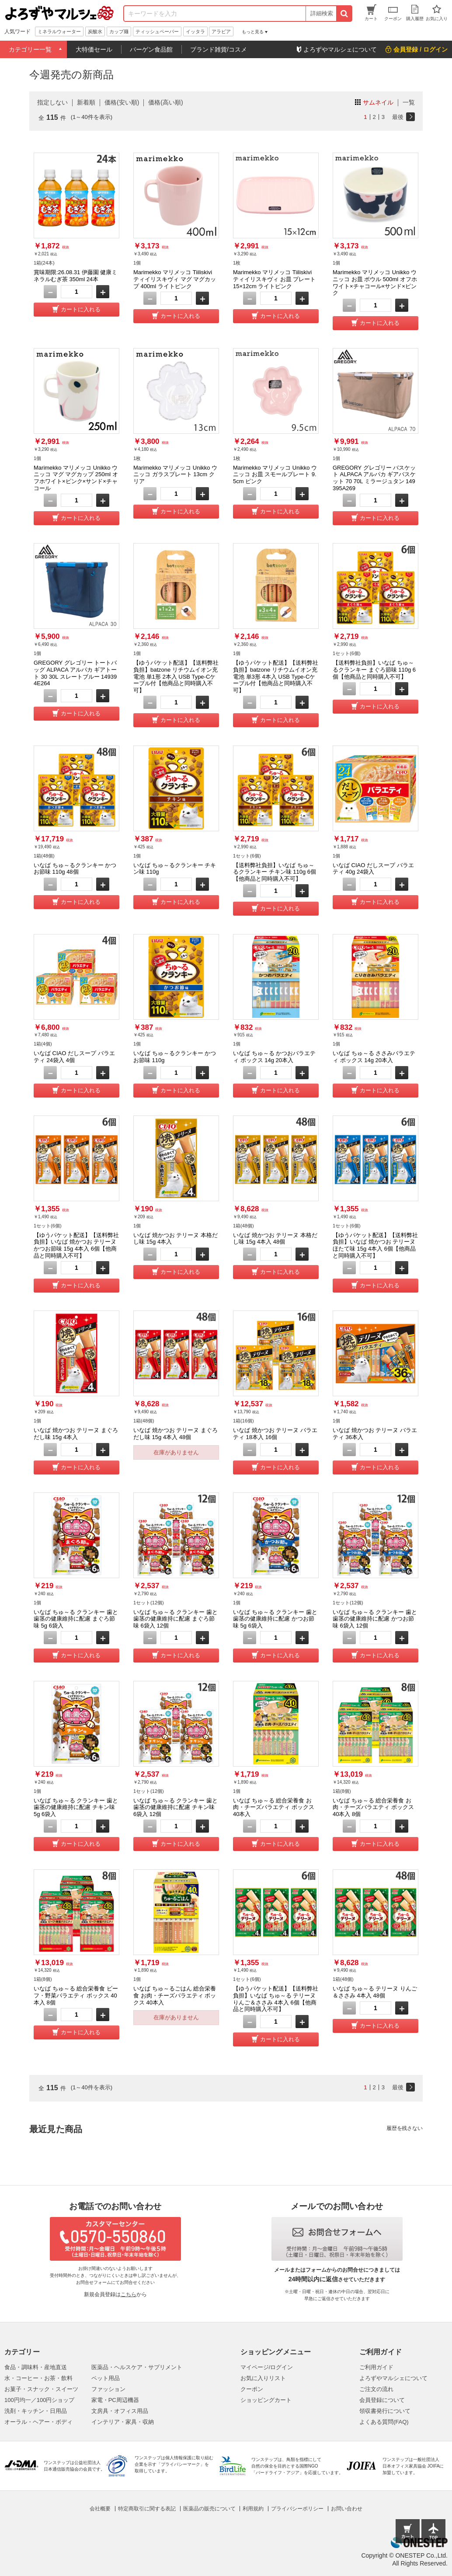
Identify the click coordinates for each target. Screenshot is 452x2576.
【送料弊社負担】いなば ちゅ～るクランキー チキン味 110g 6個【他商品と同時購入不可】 (274, 872)
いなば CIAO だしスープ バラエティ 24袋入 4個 (74, 1056)
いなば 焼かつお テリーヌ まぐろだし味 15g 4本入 (76, 1433)
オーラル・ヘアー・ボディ (38, 2422)
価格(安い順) (121, 102)
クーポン (251, 2389)
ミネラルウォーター (59, 31)
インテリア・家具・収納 (122, 2422)
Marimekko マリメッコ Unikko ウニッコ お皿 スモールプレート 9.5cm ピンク (275, 474)
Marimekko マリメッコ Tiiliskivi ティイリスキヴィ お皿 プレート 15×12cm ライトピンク (274, 279)
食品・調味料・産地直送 (35, 2367)
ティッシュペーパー (157, 31)
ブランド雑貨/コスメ (218, 49)
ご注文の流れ (376, 2389)
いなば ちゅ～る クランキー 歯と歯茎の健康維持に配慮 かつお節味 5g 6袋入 (275, 1619)
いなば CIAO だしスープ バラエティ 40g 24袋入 (373, 868)
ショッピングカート (266, 2400)
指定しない (52, 102)
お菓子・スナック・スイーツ (41, 2389)
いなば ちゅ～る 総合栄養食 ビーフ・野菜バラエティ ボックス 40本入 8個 (76, 1995)
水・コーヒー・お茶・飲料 (38, 2378)
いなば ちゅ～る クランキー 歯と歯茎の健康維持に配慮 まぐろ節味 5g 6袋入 (76, 1619)
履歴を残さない (404, 2128)
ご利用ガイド (376, 2367)
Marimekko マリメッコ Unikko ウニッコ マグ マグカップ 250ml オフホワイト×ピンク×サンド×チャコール (76, 477)
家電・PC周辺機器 (115, 2400)
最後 (397, 117)
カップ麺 (119, 31)
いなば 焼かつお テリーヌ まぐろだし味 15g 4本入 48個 (175, 1433)
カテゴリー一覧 (30, 49)
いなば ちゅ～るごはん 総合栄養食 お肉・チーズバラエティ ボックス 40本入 (174, 1995)
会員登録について (382, 2400)
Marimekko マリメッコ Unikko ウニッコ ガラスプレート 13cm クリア (175, 474)
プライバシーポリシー (297, 2509)
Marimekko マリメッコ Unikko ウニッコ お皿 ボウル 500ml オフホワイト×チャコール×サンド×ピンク (375, 282)
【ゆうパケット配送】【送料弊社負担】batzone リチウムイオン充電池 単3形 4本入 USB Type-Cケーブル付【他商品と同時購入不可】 (275, 676)
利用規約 (253, 2509)
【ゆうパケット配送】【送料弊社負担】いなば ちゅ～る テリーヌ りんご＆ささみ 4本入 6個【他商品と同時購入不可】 (275, 1998)
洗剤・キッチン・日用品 (35, 2411)
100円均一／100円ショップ (39, 2400)
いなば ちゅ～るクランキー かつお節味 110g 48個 (75, 868)
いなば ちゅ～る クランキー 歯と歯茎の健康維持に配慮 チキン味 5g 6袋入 (76, 1807)
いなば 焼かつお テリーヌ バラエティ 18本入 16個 (275, 1433)
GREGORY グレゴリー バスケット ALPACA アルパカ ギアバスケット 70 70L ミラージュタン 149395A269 (374, 477)
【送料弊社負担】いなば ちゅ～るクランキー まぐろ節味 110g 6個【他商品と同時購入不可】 (374, 669)
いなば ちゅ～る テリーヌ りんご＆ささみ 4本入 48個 (375, 1992)
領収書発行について (384, 2411)
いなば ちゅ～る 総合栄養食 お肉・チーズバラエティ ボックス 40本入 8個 (373, 1807)
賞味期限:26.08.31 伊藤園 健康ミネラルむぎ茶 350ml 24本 (75, 275)
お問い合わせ (346, 2509)
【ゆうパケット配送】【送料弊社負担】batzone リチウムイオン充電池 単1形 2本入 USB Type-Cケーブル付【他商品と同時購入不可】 (176, 676)
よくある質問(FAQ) (384, 2422)
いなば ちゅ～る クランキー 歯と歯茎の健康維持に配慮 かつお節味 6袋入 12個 (375, 1619)
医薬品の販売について (209, 2509)
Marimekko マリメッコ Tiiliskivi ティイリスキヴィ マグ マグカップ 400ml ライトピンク (174, 279)
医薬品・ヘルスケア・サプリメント (136, 2367)
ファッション (108, 2389)
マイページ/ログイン (266, 2367)
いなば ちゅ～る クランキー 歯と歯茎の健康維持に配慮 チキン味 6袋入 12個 (175, 1807)
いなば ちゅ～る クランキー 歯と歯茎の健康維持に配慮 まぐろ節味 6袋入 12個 (175, 1619)
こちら (128, 2294)
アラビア (221, 31)
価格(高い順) (165, 102)
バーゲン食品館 (151, 49)
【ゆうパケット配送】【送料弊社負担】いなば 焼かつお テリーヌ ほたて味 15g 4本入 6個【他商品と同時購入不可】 (375, 1245)
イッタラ (195, 31)
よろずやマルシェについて (393, 2378)
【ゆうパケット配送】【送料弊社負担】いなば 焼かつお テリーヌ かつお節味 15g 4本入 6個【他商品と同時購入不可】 (76, 1245)
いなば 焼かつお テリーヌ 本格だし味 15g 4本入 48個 (275, 1238)
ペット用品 (105, 2378)
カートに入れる (81, 309)
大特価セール (94, 49)
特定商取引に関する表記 (147, 2509)
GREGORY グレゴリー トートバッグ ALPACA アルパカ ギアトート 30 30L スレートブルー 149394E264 (75, 673)
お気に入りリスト (263, 2378)
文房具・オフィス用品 (119, 2411)
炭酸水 (95, 31)
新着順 (86, 102)
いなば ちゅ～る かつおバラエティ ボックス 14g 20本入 (274, 1056)
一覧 (409, 102)
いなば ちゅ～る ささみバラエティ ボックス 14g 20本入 (374, 1056)
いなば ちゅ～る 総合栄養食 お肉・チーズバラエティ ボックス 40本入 (273, 1807)
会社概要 (100, 2509)
